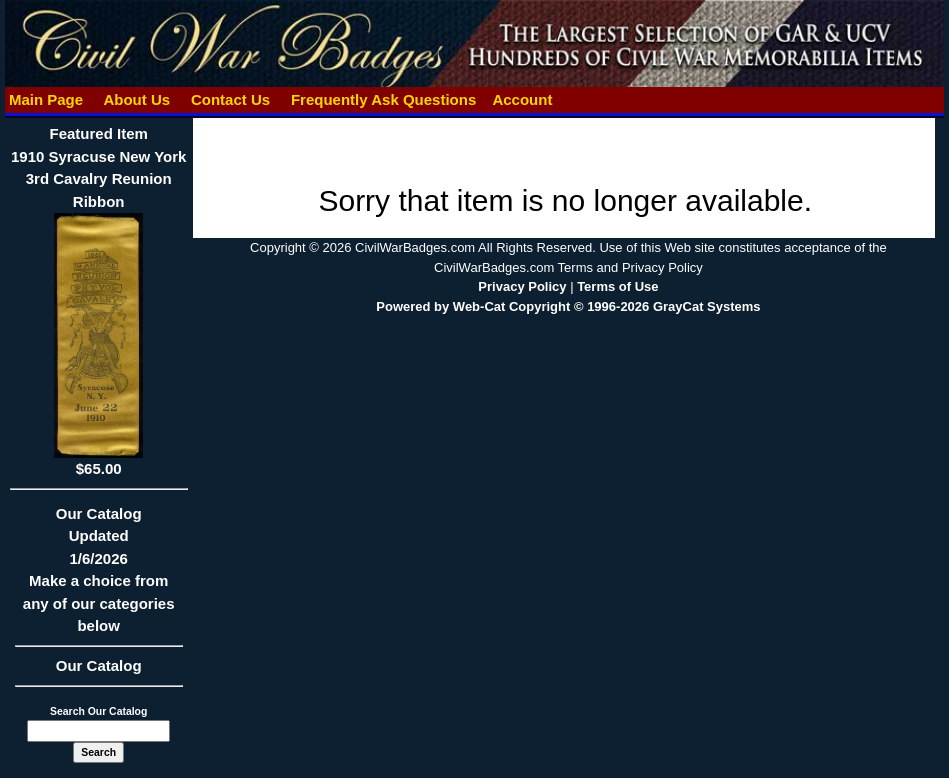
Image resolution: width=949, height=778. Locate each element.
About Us (137, 99)
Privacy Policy (522, 286)
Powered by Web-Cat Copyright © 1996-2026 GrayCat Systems (568, 306)
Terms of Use (617, 286)
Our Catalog (99, 665)
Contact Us (231, 99)
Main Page (46, 99)
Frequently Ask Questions (384, 99)
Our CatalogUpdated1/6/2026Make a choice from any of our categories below (99, 576)
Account (522, 99)
